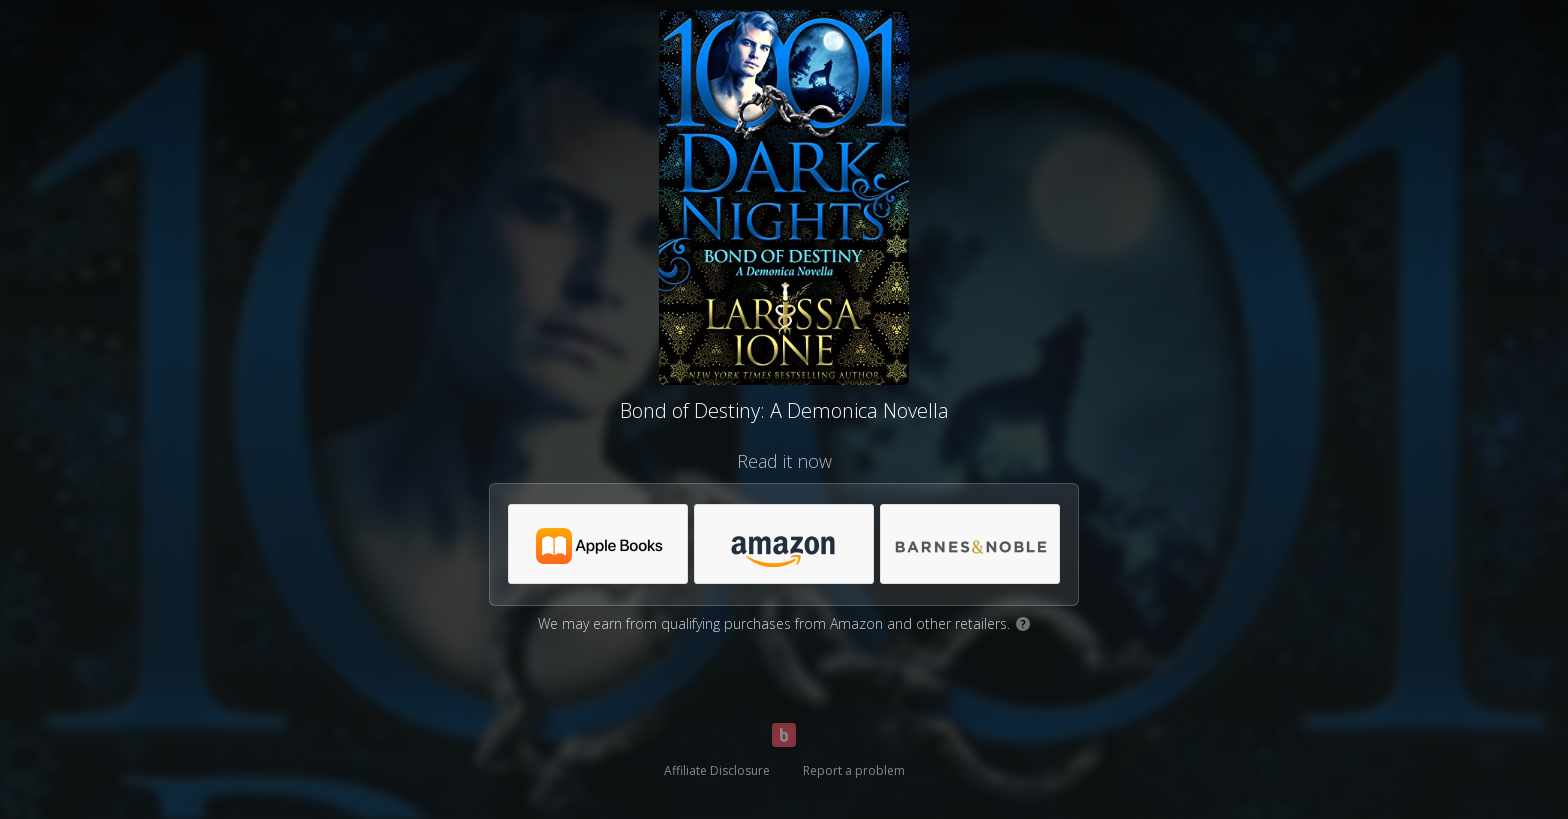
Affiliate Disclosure (717, 770)
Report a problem (854, 770)
